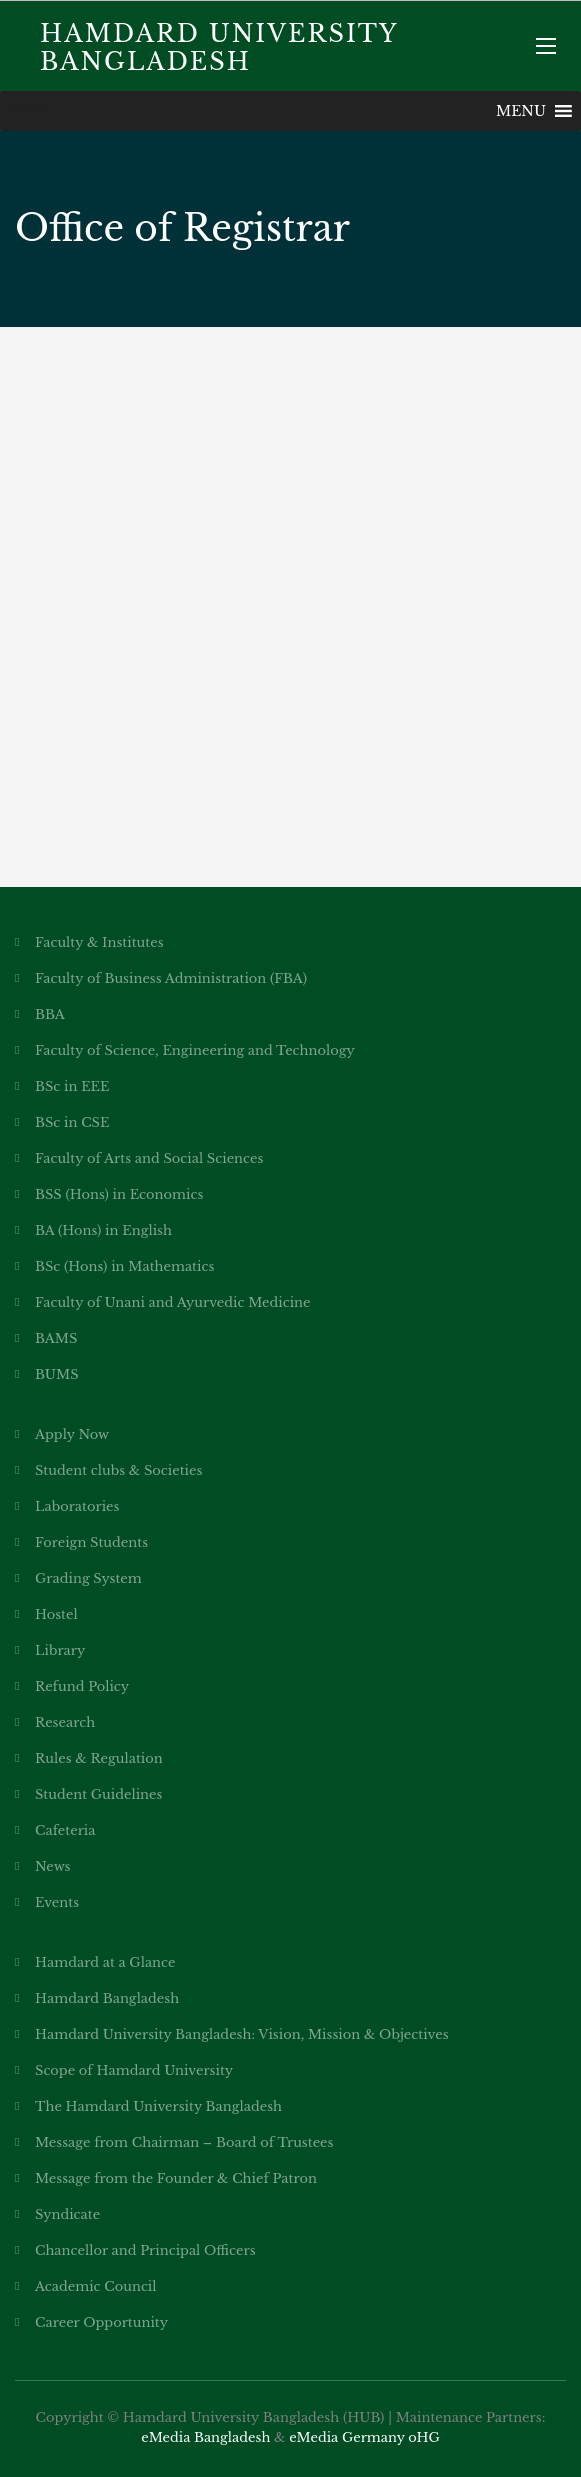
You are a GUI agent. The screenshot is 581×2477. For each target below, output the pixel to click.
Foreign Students (91, 1542)
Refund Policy (82, 1686)
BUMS (57, 1374)
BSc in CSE (72, 1122)
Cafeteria (65, 1830)
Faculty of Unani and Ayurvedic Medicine (172, 1302)
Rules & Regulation (99, 1758)
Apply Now (72, 1434)
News (53, 1866)
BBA (50, 1014)
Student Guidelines (98, 1794)
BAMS (56, 1338)
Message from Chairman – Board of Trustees (184, 2142)
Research (65, 1722)
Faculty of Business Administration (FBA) (171, 978)
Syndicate (67, 2214)
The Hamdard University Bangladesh (158, 2106)
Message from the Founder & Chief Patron (176, 2178)
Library (60, 1650)
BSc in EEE (72, 1086)
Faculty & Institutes (99, 942)
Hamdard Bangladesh (107, 1998)
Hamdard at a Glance (105, 1962)
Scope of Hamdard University (134, 2070)
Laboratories (77, 1506)
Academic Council (96, 2286)
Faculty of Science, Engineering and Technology (195, 1050)
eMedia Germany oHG (364, 2437)
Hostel (56, 1614)
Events (57, 1902)
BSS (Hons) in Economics (119, 1194)
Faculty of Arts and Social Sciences (149, 1158)
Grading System (88, 1578)
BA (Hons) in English (103, 1230)
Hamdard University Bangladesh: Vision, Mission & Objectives (242, 2034)
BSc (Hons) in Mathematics (124, 1266)
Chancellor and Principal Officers (145, 2250)
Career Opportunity (101, 2322)
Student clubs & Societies (118, 1470)
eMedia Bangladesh (205, 2437)
